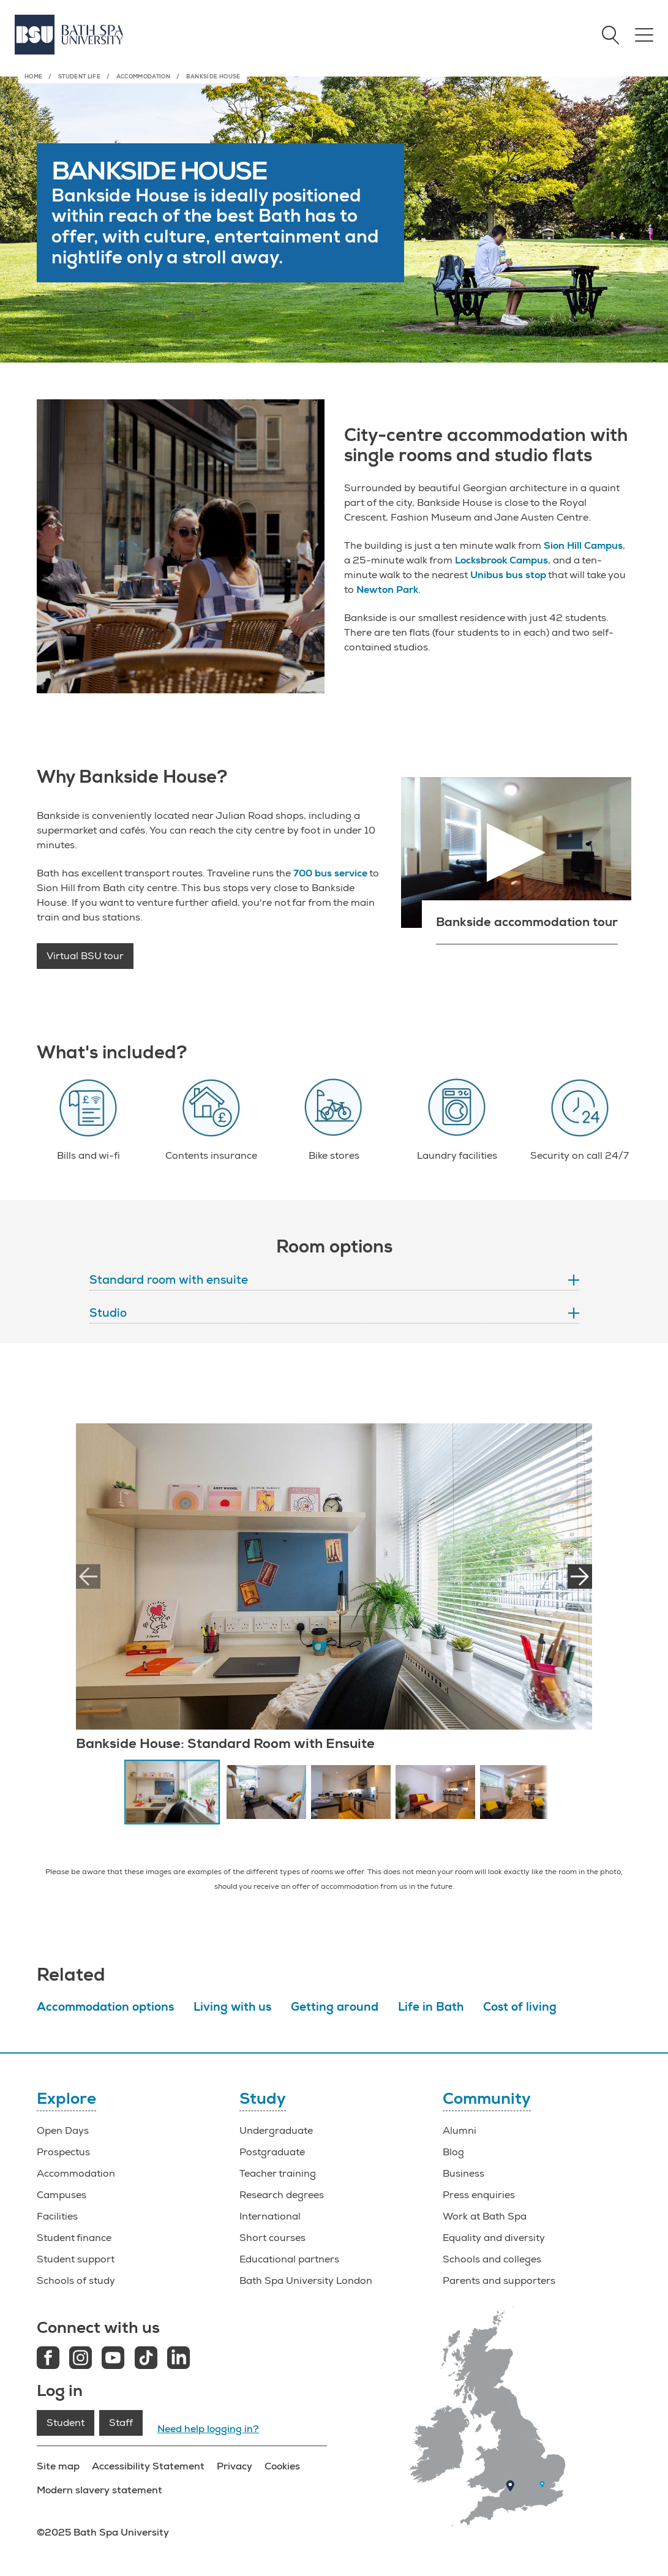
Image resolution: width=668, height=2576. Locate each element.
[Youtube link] (113, 2359)
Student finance (74, 2238)
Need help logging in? (208, 2428)
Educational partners (289, 2259)
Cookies (282, 2466)
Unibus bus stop (508, 575)
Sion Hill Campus (583, 546)
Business (463, 2173)
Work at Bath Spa (485, 2216)
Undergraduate (276, 2131)
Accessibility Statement (148, 2466)
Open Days (63, 2131)
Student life (79, 76)
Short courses (272, 2238)
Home (33, 76)
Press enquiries (479, 2195)
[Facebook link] (48, 2359)
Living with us (232, 2007)
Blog (453, 2152)
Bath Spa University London (305, 2281)
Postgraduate (272, 2152)
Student (65, 2423)
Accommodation (143, 76)
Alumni (459, 2131)
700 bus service (330, 873)
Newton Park (387, 590)
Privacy (234, 2466)
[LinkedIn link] (178, 2359)
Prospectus (63, 2152)
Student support (75, 2259)
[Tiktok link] (146, 2359)
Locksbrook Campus (501, 560)
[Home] (69, 35)
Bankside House (213, 76)
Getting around (334, 2007)
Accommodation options (105, 2007)
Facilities (57, 2216)
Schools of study (76, 2281)
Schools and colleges (492, 2259)
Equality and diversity (494, 2238)
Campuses (61, 2195)
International (270, 2216)
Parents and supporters (499, 2281)
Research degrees (281, 2195)
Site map (58, 2466)
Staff (121, 2423)
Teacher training (277, 2173)
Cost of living (520, 2007)
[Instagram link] (80, 2359)
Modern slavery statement (99, 2490)
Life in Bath (430, 2007)
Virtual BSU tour (85, 956)
